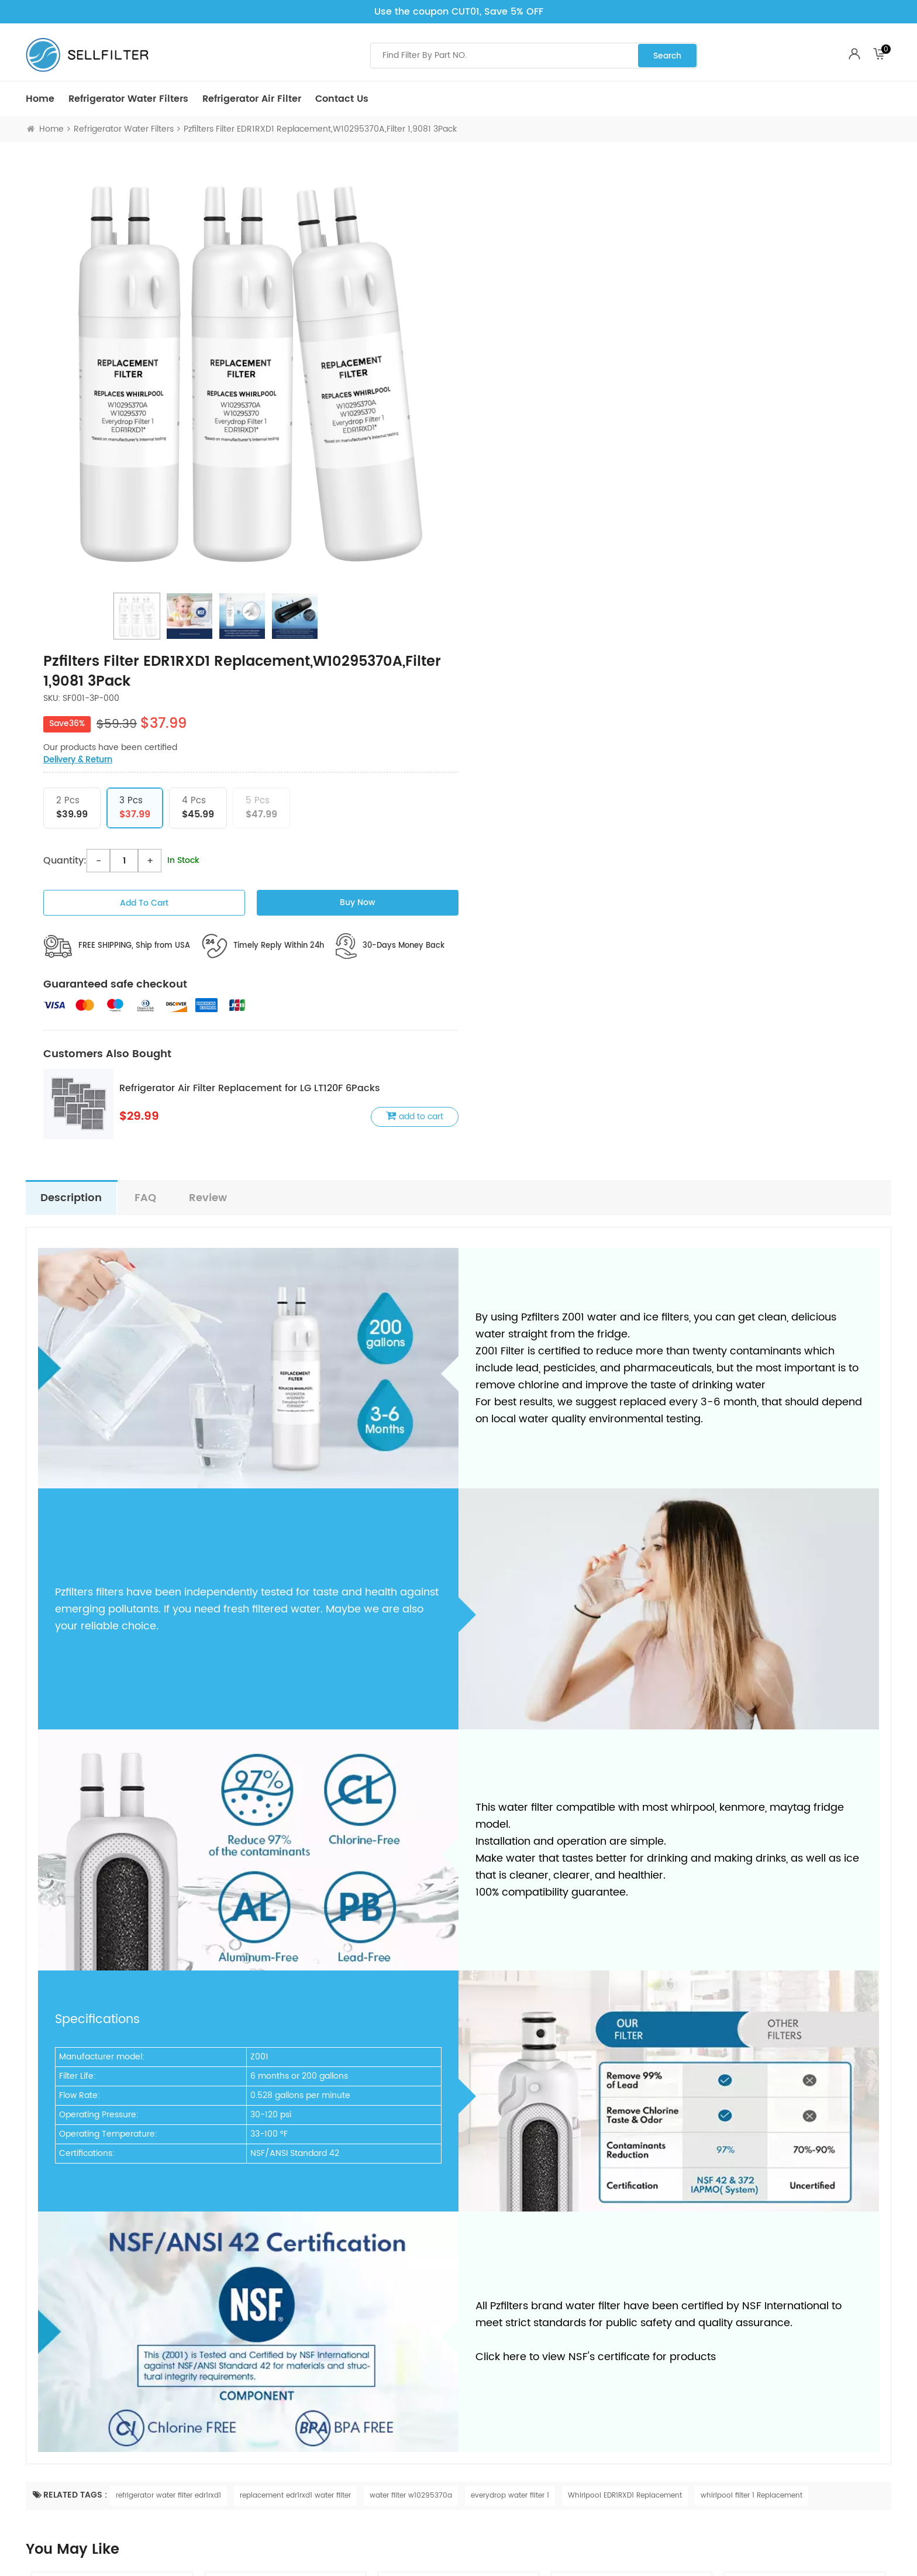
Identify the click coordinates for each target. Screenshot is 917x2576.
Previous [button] (40, 2181)
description (71, 711)
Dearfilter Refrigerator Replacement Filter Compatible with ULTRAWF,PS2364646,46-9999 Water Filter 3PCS (459, 2223)
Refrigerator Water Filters (128, 98)
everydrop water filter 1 (510, 2008)
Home (40, 98)
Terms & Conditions (279, 2446)
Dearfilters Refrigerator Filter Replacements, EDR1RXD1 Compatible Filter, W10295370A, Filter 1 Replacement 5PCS (112, 2223)
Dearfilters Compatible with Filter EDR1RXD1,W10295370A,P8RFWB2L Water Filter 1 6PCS (285, 2223)
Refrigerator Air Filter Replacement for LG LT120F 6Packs (682, 601)
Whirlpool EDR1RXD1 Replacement (625, 2008)
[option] (242, 373)
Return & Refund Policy (284, 2424)
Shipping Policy (270, 2402)
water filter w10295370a (411, 2008)
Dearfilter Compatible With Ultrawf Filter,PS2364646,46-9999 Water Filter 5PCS (805, 2223)
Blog (466, 2397)
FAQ (145, 711)
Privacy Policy (268, 2381)
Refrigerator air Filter (251, 98)
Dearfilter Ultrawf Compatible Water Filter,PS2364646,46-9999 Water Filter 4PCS (632, 2223)
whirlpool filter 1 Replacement (751, 2008)
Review (208, 711)
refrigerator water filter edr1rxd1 (168, 2008)
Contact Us (341, 98)
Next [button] (876, 2181)
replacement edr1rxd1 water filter (295, 2008)
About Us (475, 2414)
